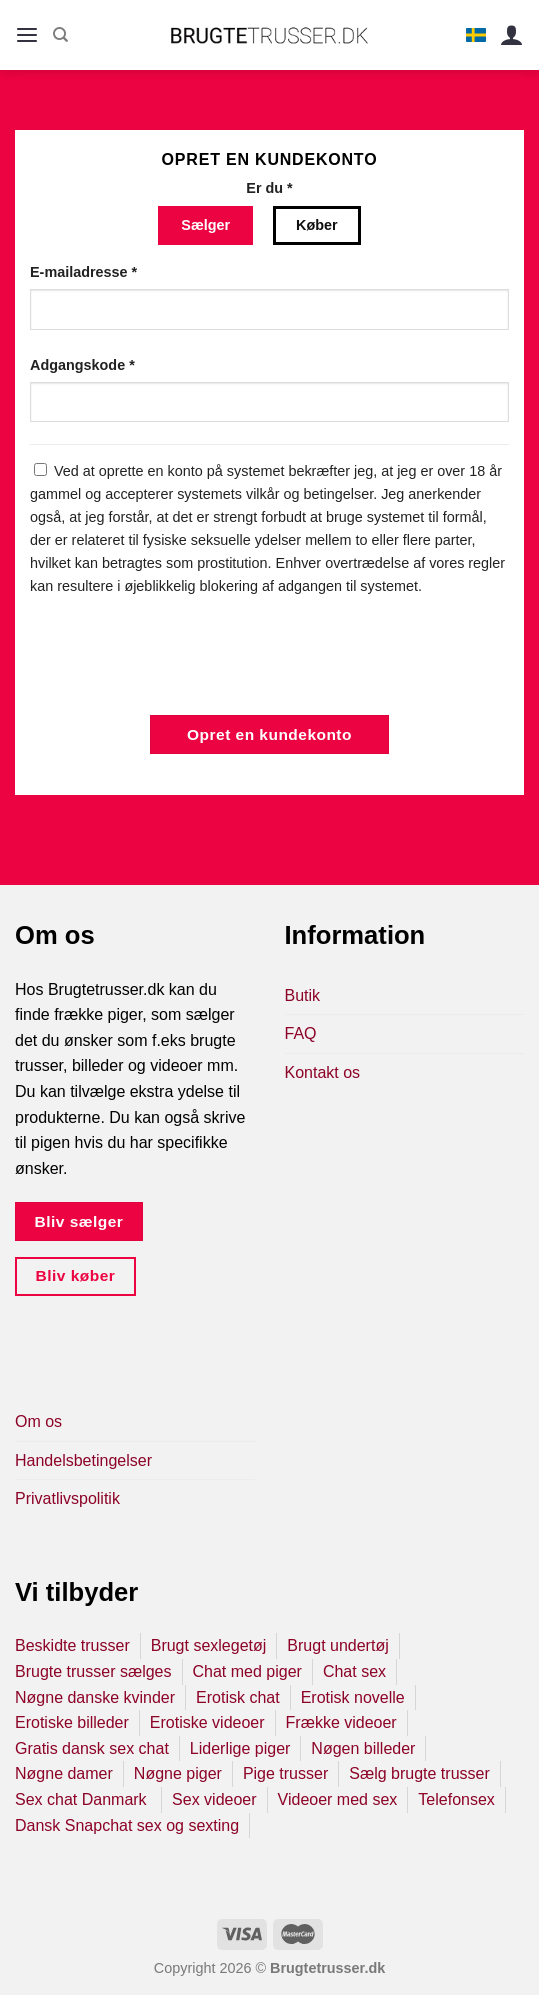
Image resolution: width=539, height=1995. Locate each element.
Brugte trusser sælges (93, 1671)
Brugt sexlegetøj (209, 1645)
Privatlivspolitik (67, 1498)
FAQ (301, 1033)
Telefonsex (456, 1799)
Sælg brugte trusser (419, 1773)
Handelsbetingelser (83, 1460)
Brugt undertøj (337, 1645)
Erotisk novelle (353, 1697)
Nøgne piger (178, 1773)
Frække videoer (341, 1722)
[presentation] (182, 656)
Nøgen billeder (363, 1748)
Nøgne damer (64, 1773)
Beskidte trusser (72, 1645)
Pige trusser (285, 1773)
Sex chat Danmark (83, 1799)
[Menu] (27, 35)
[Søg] (60, 35)
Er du (269, 188)
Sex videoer (214, 1799)
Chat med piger (247, 1671)
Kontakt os (323, 1072)
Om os (38, 1421)
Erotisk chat (238, 1697)
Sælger (205, 225)
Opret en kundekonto (269, 734)
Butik (303, 995)
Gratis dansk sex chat (92, 1748)
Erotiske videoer (207, 1722)
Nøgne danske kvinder (95, 1697)
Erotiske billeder (72, 1722)
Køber (317, 225)
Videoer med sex (338, 1799)
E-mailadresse (83, 272)
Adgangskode (82, 365)
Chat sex (354, 1671)
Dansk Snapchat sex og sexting (127, 1825)
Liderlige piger (240, 1748)
